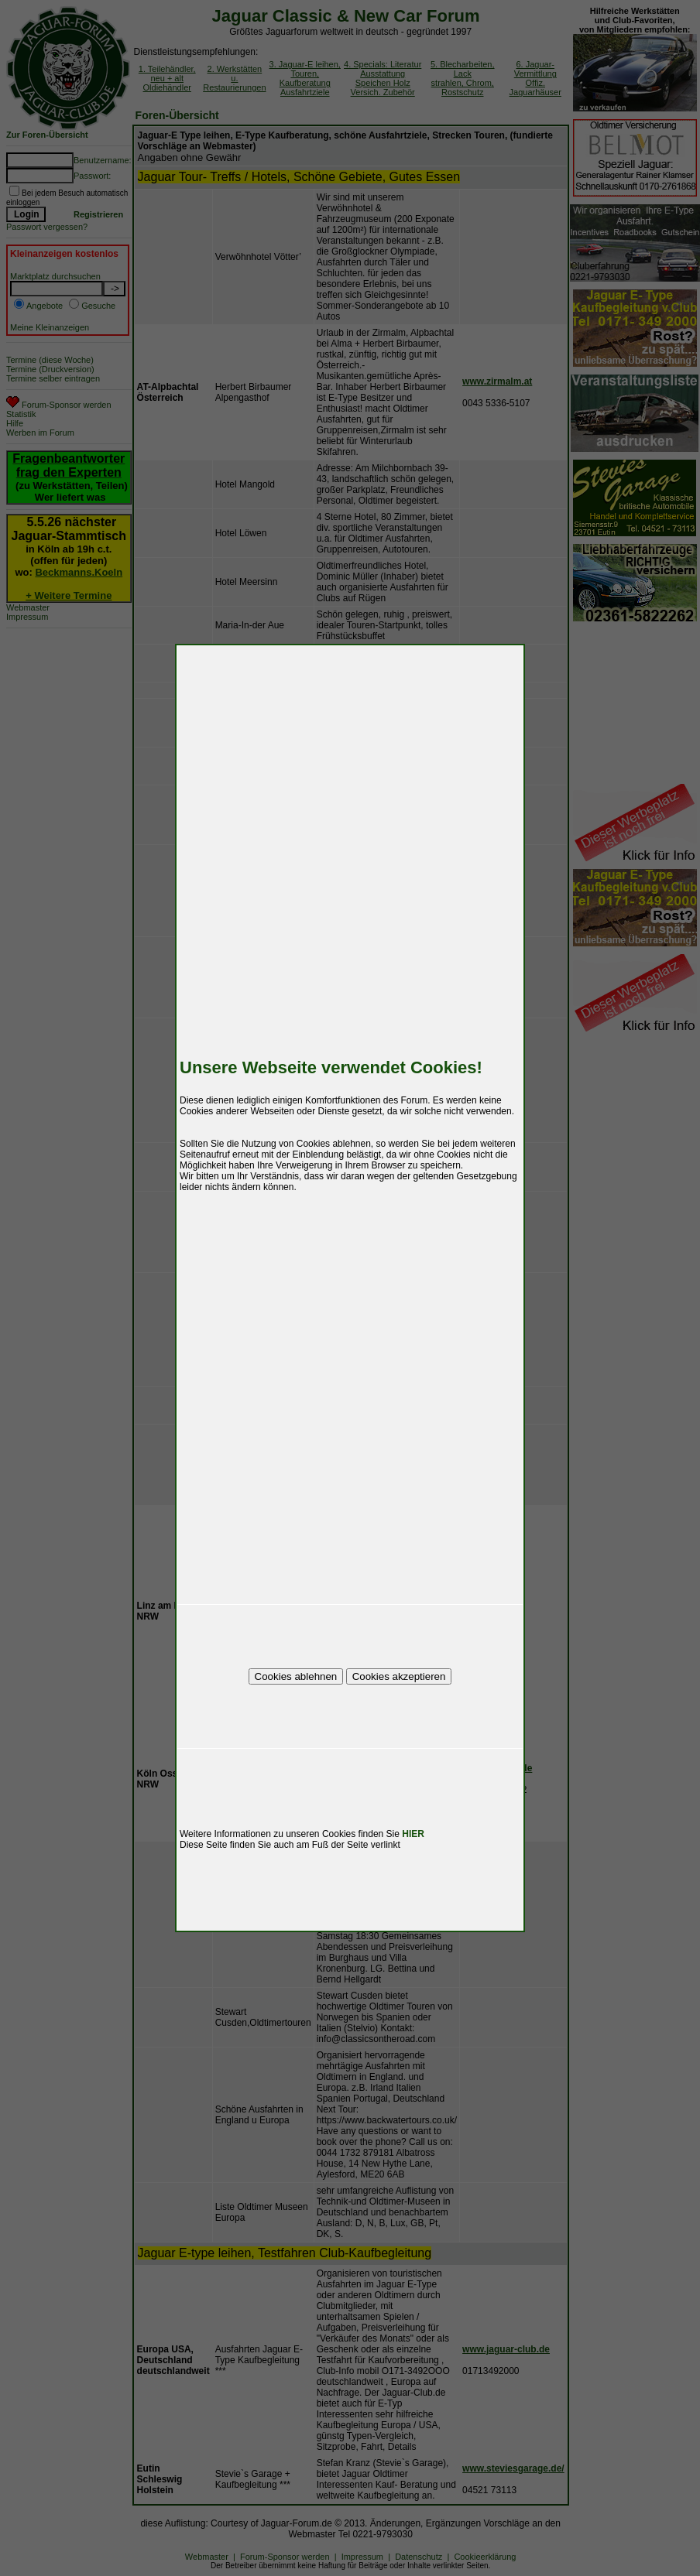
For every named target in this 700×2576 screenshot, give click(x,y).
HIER (413, 1834)
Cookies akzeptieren (399, 1676)
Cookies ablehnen (296, 1676)
